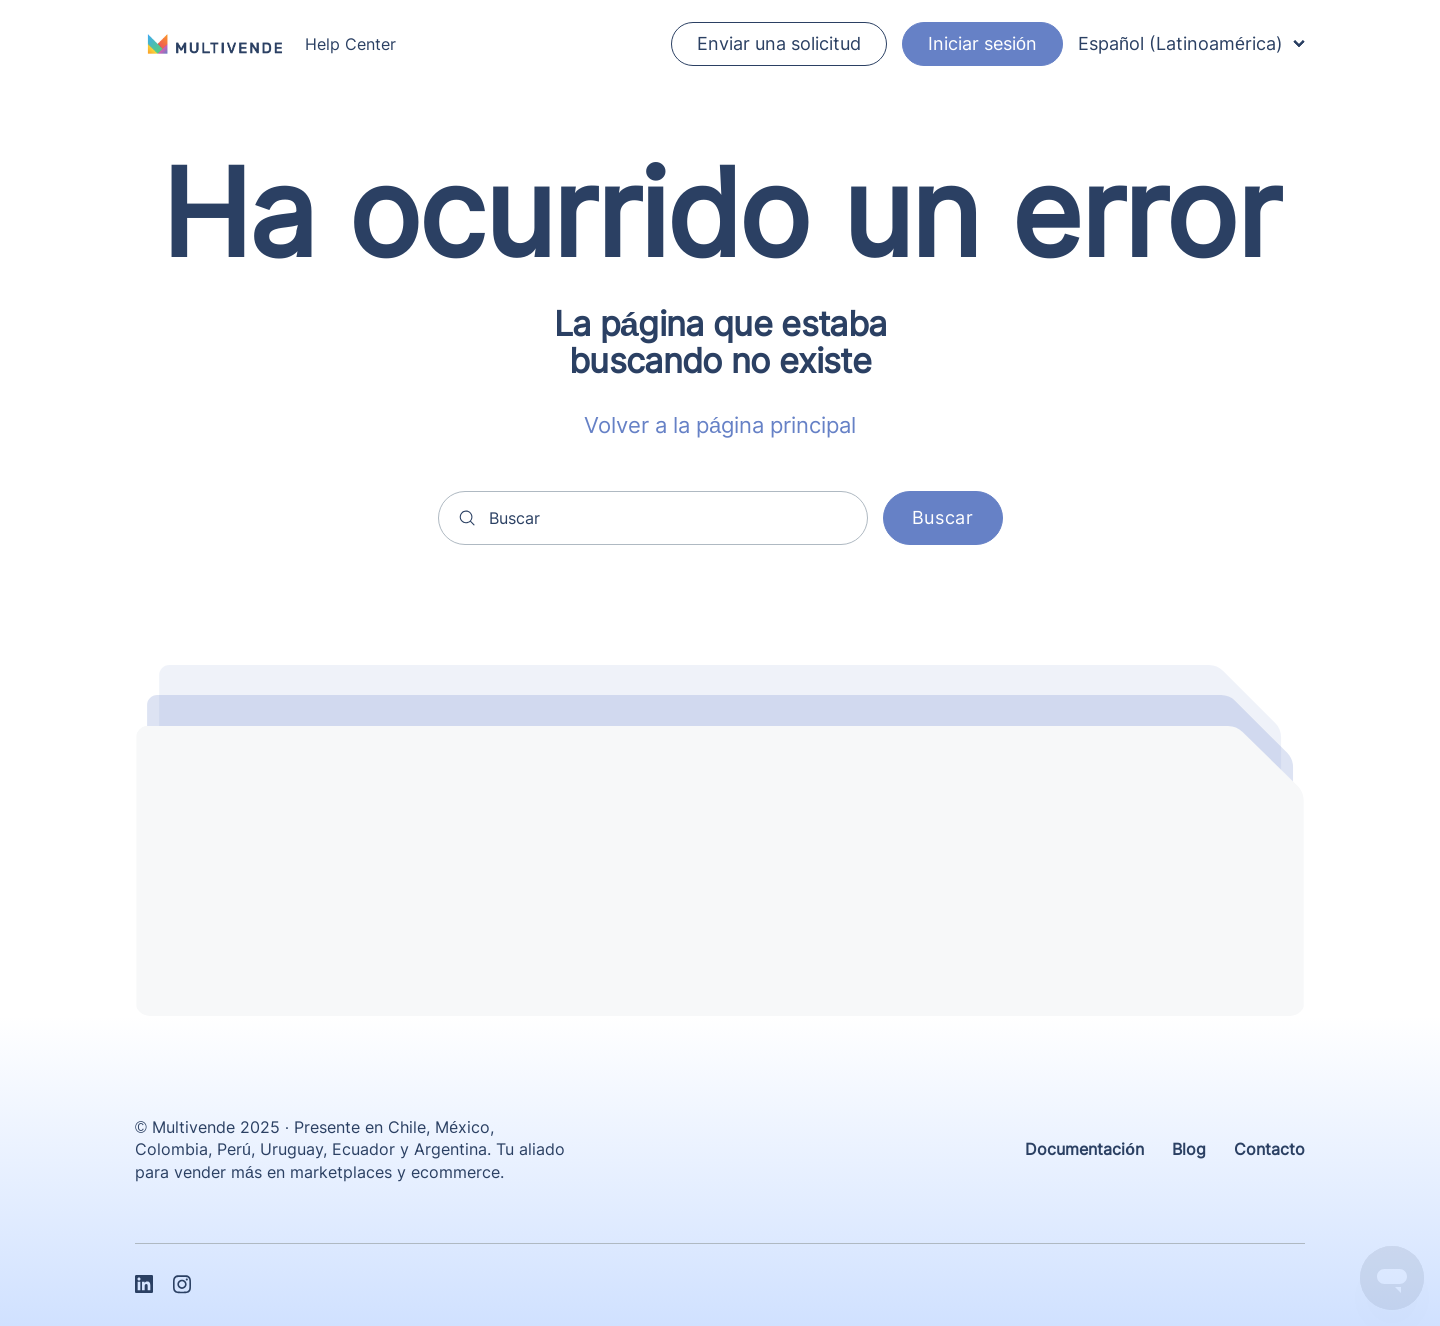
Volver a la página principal (720, 425)
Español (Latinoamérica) (1191, 43)
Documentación (1084, 1149)
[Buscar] (653, 518)
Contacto (1269, 1149)
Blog (1189, 1149)
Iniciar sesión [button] (982, 43)
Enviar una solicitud (779, 43)
